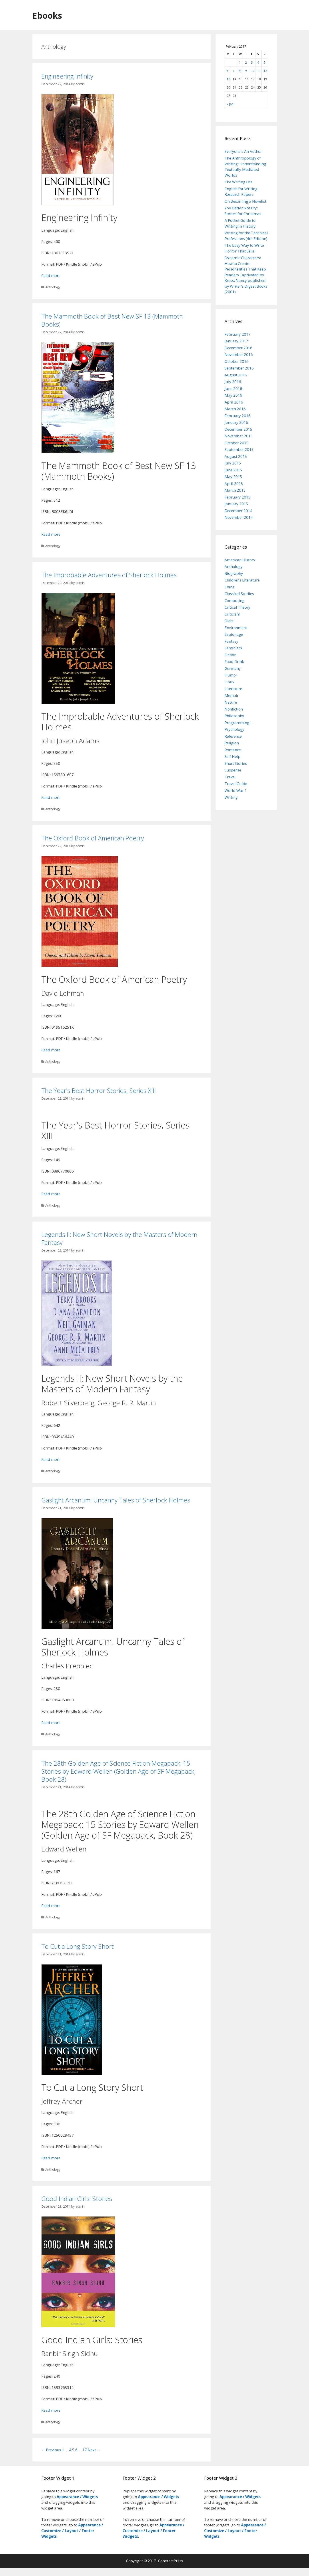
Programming (237, 722)
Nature (231, 702)
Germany (233, 668)
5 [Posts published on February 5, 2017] (264, 62)
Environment (236, 627)
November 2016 (239, 354)
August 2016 (236, 375)
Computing (234, 600)
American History (240, 559)
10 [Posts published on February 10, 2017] (253, 71)
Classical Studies (239, 593)
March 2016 (235, 408)
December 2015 (238, 429)
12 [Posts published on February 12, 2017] (265, 71)
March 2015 (235, 490)
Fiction (230, 654)
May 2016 (233, 395)
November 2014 (239, 517)
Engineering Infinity (70, 76)
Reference (233, 736)
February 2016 (238, 415)
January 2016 (236, 422)
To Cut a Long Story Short (80, 1954)
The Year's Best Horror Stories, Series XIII (103, 1090)
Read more (50, 275)
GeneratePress (170, 2568)
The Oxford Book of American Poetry (97, 837)
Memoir (232, 695)
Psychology (234, 729)
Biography (234, 573)
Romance (233, 749)
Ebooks (50, 15)
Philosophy (234, 715)
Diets (229, 620)
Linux (229, 681)
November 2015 (239, 435)
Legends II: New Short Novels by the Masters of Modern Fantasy (113, 1238)
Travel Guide (236, 783)
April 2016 (234, 402)
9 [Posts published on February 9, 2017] (246, 71)
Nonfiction (234, 709)
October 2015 (237, 442)
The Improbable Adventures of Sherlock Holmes (114, 574)
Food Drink (234, 661)
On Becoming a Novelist (245, 201)
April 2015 (234, 483)
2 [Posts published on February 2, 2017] (246, 62)
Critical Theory (237, 607)
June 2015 (233, 469)
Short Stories (236, 763)
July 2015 (233, 463)
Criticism (232, 614)
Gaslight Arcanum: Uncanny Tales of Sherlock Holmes (109, 1503)
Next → (94, 2457)
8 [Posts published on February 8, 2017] (240, 71)
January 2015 (236, 503)
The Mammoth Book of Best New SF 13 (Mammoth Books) (118, 320)
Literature (233, 688)
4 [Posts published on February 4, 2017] (258, 62)
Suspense (233, 770)
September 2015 (239, 449)
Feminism (233, 647)
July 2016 (233, 381)
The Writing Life (239, 181)
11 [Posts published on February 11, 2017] (259, 71)
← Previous (51, 2457)
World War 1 (236, 790)
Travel (230, 776)
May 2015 (233, 476)
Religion (232, 742)
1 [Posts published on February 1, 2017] (240, 62)
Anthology (52, 287)
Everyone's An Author (243, 151)
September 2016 (239, 368)
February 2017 (238, 334)
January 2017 (236, 340)
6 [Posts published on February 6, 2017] (227, 71)
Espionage (234, 634)
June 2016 (233, 388)
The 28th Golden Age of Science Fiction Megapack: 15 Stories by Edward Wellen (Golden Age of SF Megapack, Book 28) (117, 1779)
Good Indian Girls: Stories (79, 2206)
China (230, 586)
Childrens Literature (242, 580)
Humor (231, 675)
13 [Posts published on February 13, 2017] (228, 79)
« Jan (230, 104)
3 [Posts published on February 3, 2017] (252, 62)
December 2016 (238, 347)
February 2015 (238, 497)
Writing (231, 797)
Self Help (232, 756)
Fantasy (231, 641)
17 (84, 2457)
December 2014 (238, 510)
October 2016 (237, 361)
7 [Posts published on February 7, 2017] (233, 71)
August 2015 (236, 456)
